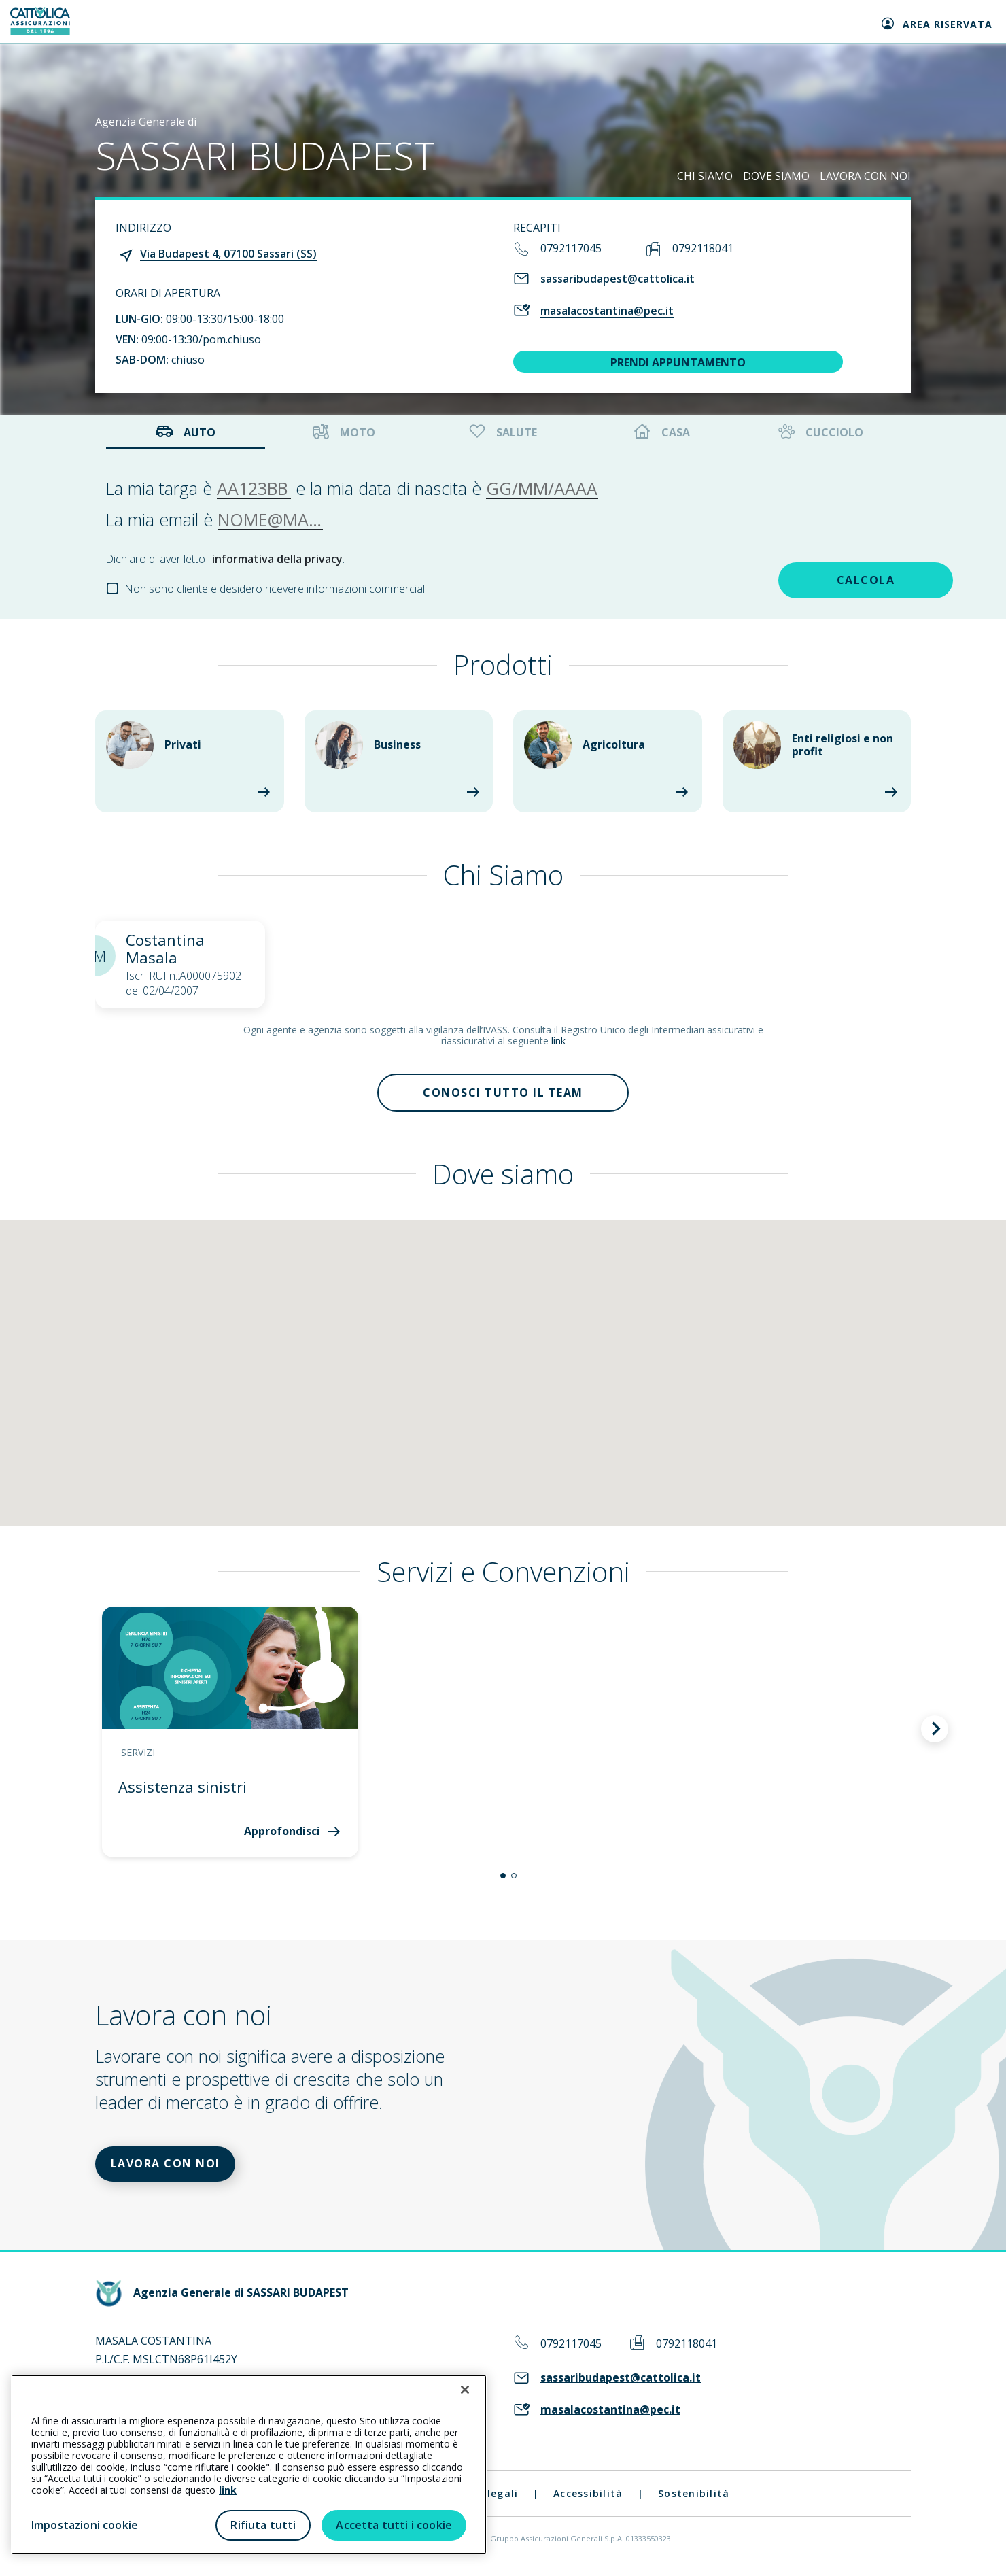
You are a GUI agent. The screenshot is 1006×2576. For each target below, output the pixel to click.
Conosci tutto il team (503, 1093)
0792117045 (571, 248)
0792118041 (702, 248)
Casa (662, 432)
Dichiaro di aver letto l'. (225, 559)
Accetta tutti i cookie (394, 2525)
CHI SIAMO (705, 176)
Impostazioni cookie (84, 2525)
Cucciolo (819, 432)
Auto (185, 432)
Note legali (488, 2498)
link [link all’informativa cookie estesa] (228, 2490)
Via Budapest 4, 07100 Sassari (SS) (228, 253)
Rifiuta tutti (263, 2525)
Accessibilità (588, 2498)
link (558, 1040)
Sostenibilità (693, 2498)
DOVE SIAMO (776, 176)
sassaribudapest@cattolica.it (617, 278)
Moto (344, 432)
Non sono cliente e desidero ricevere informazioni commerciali (275, 589)
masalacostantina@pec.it (607, 310)
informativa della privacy (277, 558)
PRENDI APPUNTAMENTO (678, 362)
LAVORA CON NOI (865, 176)
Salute (501, 432)
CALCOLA (805, 579)
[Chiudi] (465, 2390)
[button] (503, 1878)
